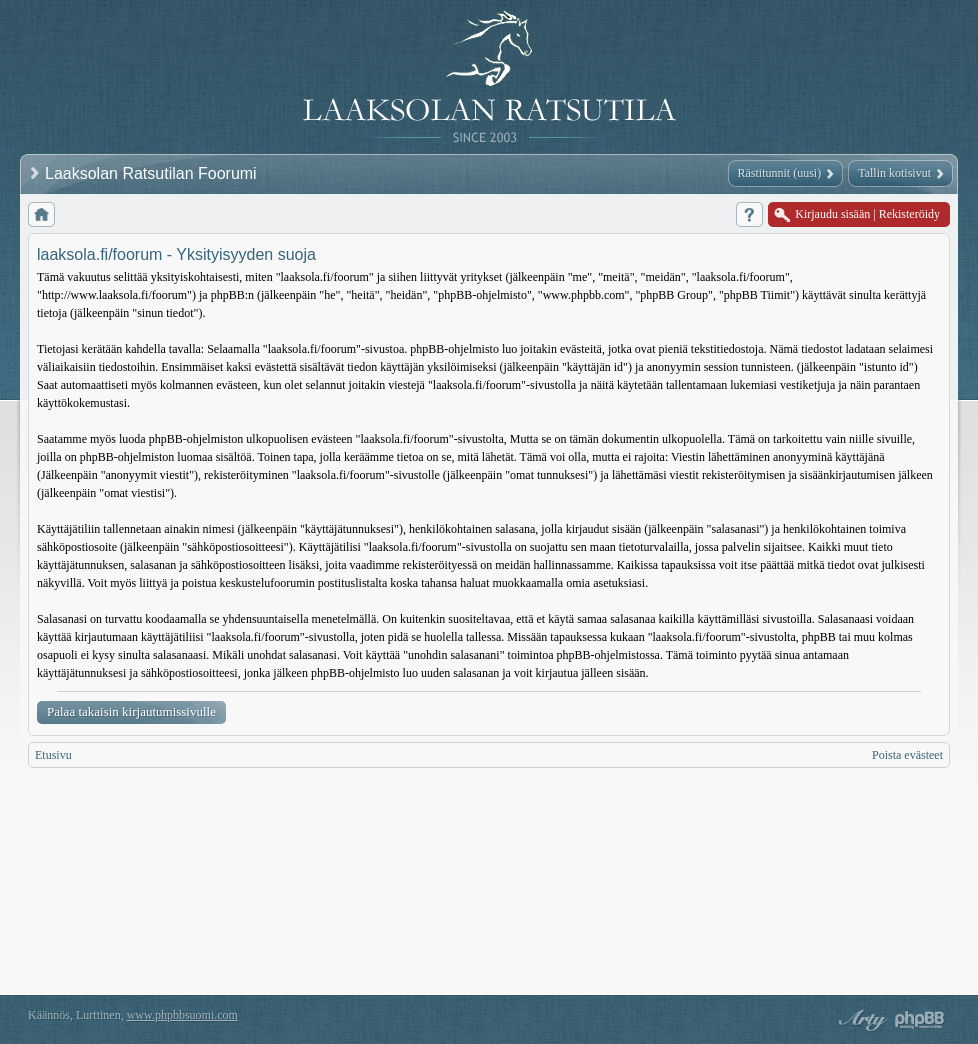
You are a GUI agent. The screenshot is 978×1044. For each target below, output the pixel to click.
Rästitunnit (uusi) (780, 173)
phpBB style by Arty (860, 1020)
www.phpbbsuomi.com (182, 1015)
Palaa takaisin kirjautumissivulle (131, 711)
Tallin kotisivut (894, 173)
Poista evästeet (907, 755)
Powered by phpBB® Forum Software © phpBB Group (920, 1020)
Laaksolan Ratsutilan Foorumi (153, 173)
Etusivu (53, 755)
